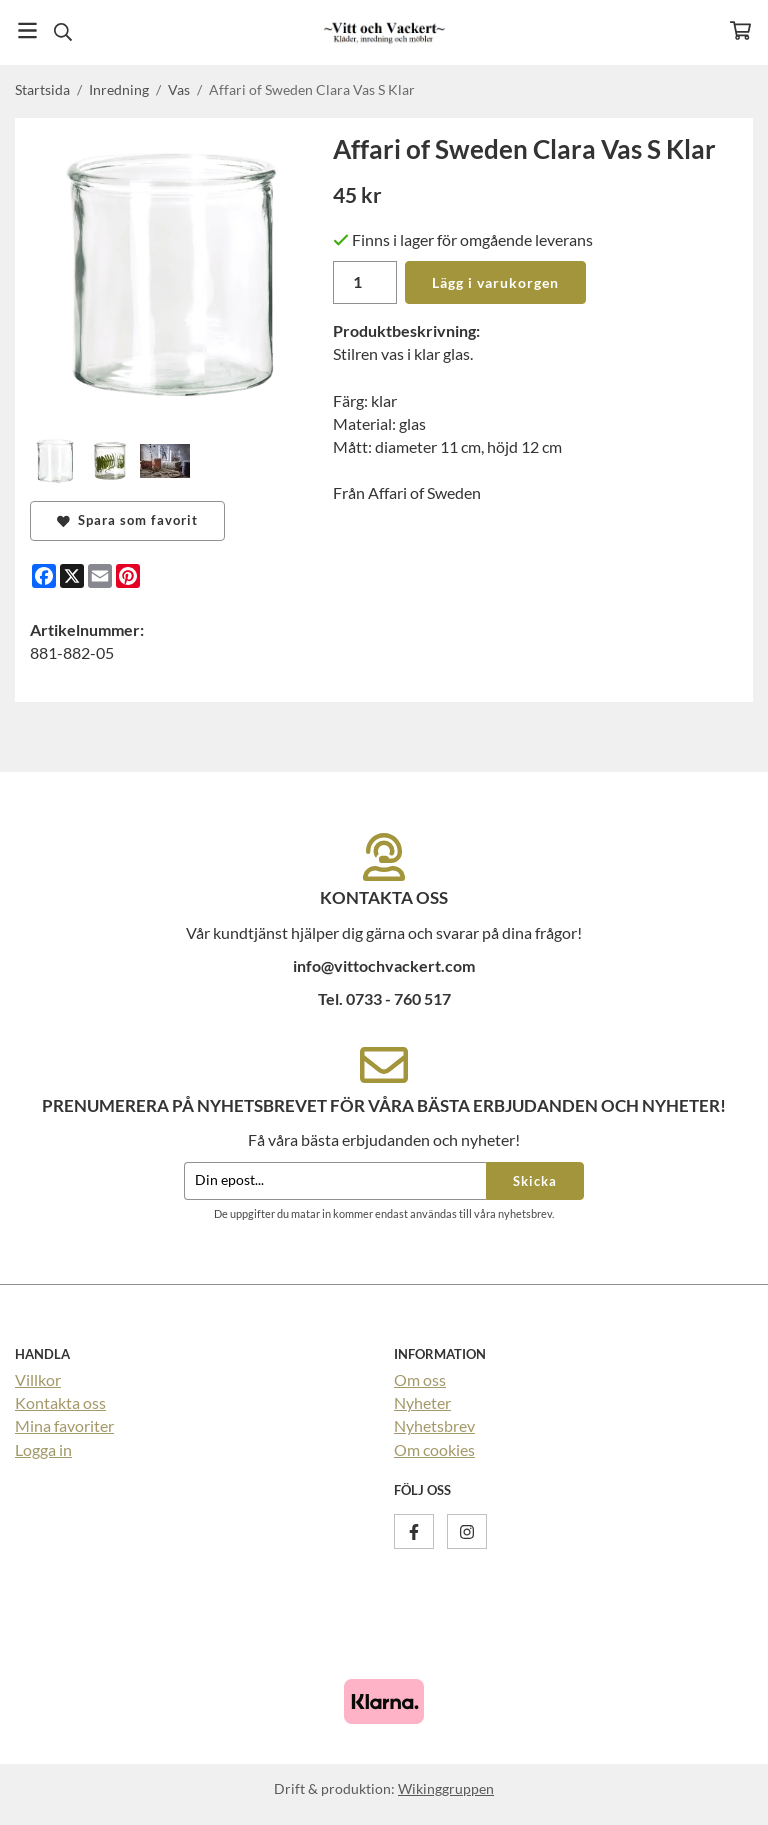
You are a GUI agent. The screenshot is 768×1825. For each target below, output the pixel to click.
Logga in (43, 1449)
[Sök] (62, 32)
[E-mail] (100, 576)
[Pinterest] (128, 576)
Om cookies (434, 1449)
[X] (72, 576)
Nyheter (422, 1402)
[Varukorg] (740, 30)
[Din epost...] (335, 1181)
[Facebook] (44, 576)
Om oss (420, 1379)
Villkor (38, 1379)
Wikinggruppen (446, 1788)
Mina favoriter (64, 1425)
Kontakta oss (60, 1402)
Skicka (535, 1181)
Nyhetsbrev (434, 1425)
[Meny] (27, 30)
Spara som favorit (127, 520)
